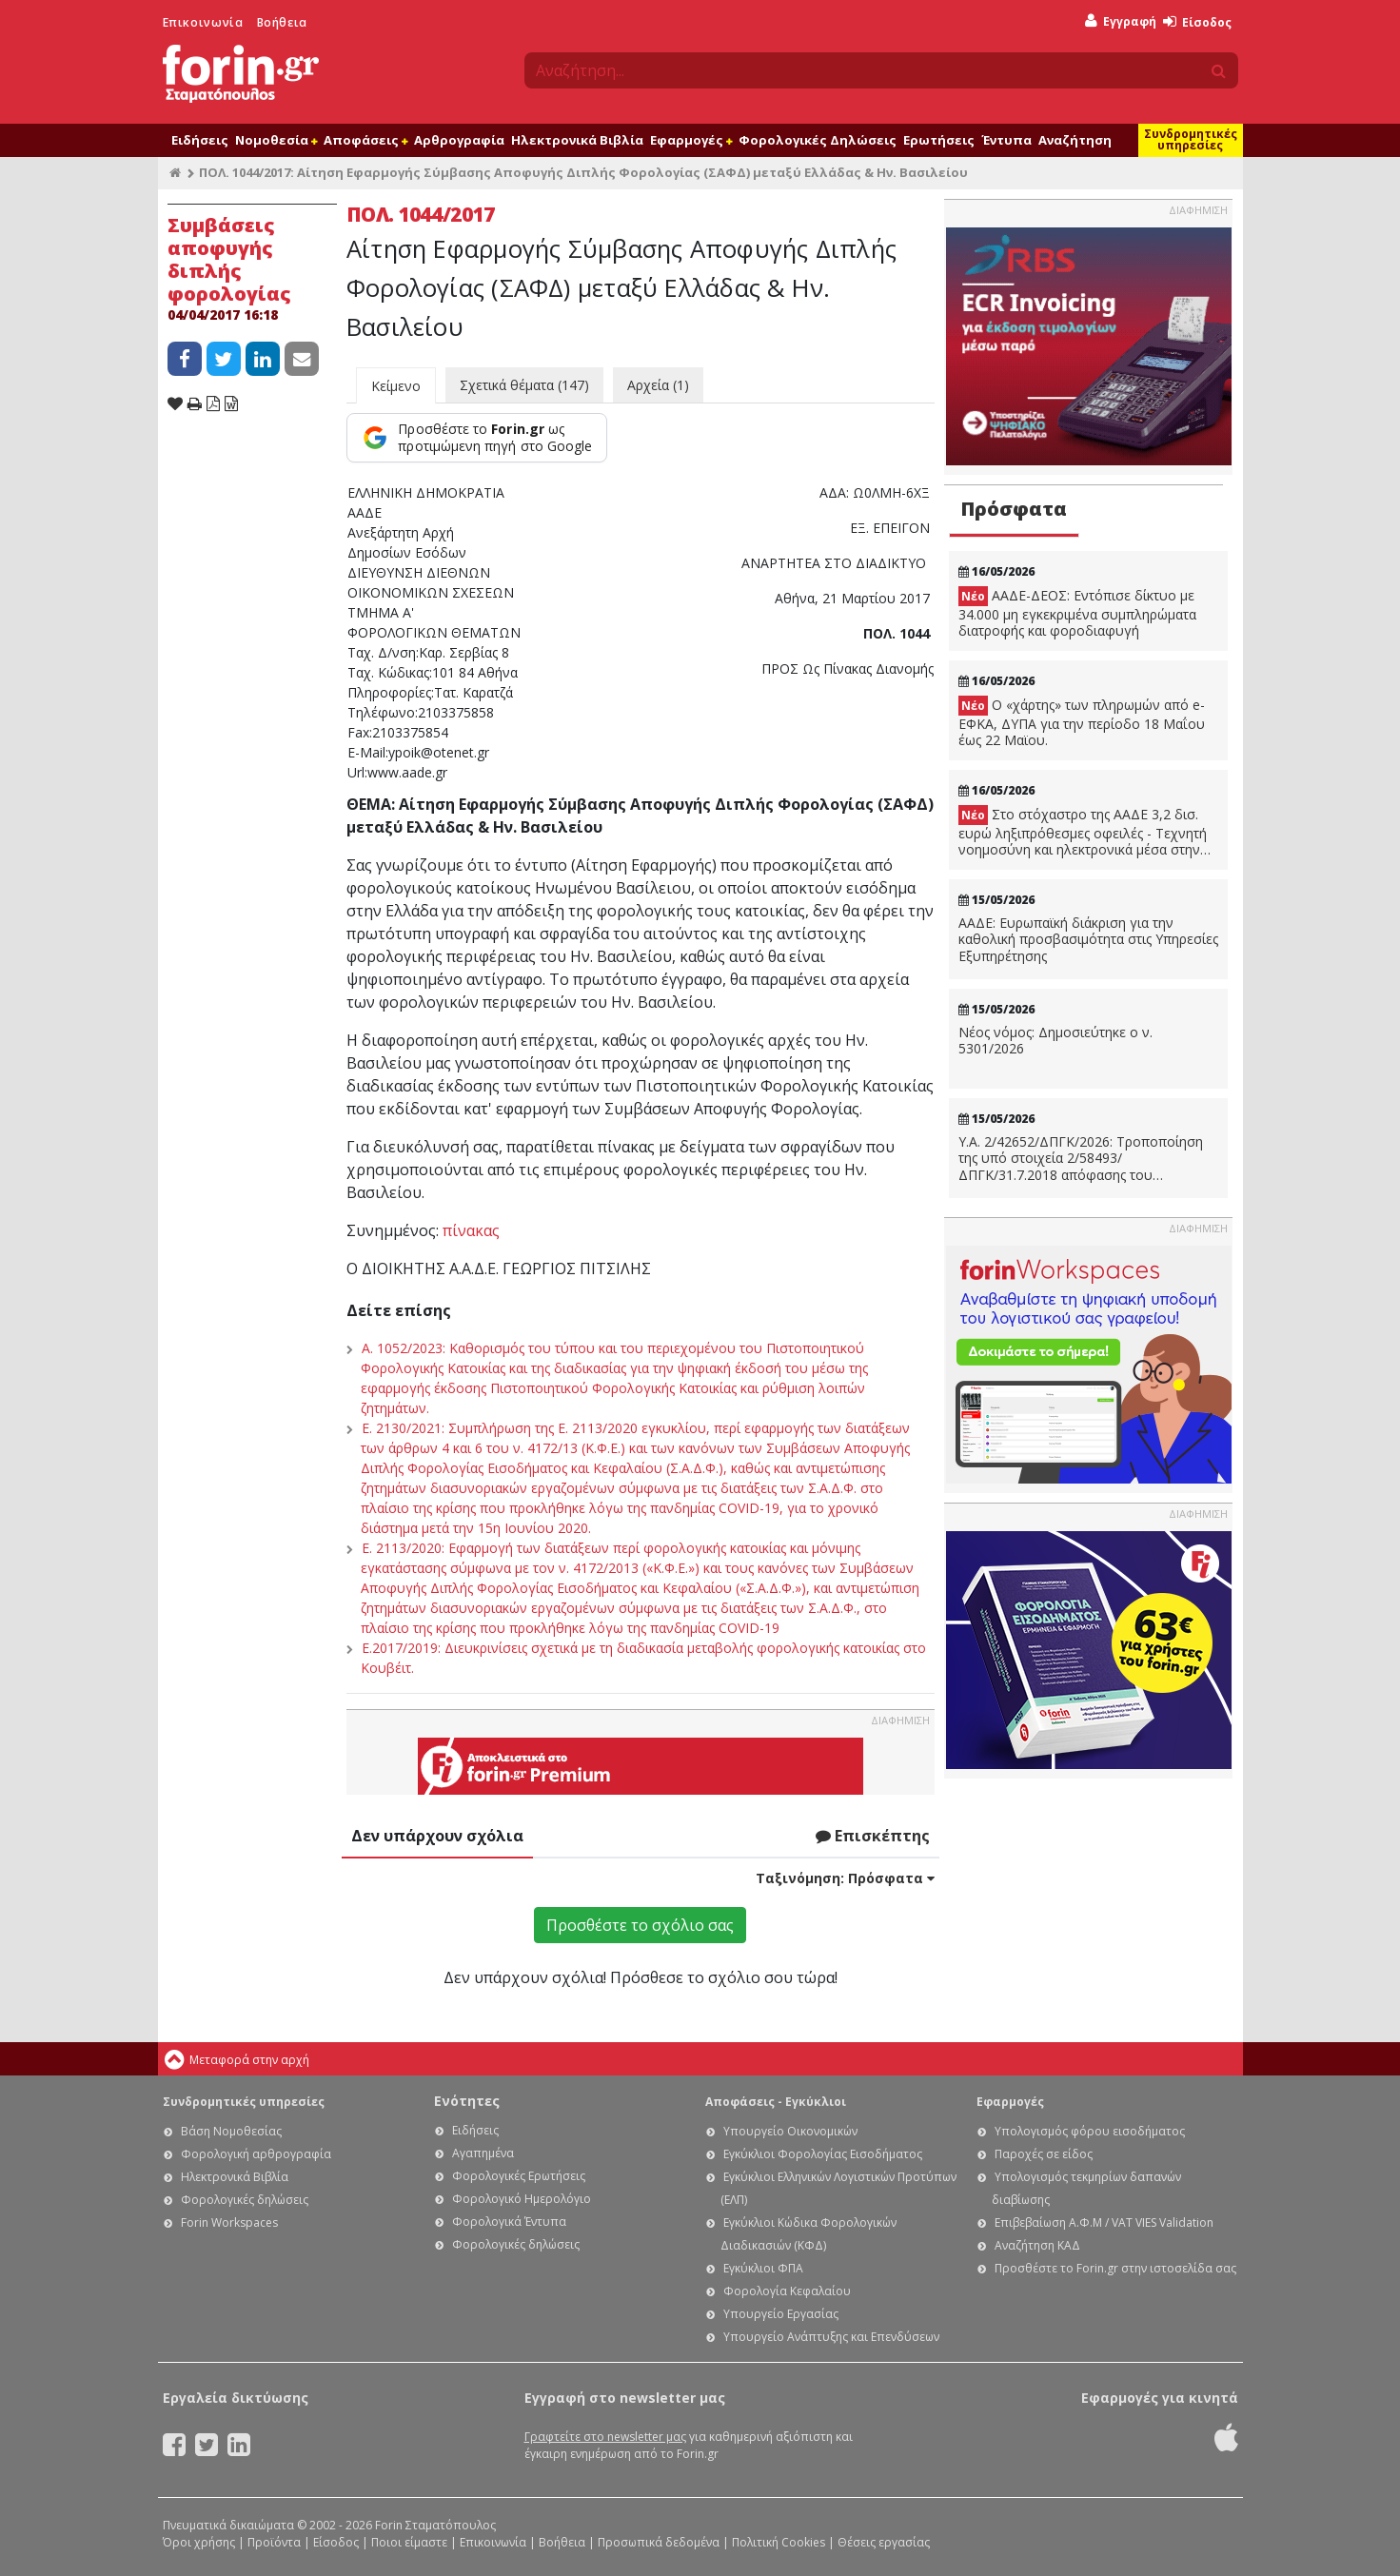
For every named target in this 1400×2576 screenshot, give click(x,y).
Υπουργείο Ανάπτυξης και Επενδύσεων (831, 2337)
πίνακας (471, 1230)
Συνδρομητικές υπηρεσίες (1190, 139)
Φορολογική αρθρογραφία (256, 2154)
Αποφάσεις (365, 139)
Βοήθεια (282, 22)
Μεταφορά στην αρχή (249, 2060)
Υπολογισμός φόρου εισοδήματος (1090, 2131)
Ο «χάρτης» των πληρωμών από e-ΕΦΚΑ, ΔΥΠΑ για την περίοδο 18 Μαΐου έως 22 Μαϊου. (1081, 722)
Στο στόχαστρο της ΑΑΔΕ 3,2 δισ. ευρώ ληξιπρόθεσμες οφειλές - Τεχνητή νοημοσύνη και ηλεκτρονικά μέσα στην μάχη (1082, 831)
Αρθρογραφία (459, 139)
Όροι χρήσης (199, 2542)
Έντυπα (1006, 139)
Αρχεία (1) (658, 385)
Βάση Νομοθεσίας (231, 2131)
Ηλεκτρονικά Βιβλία (577, 139)
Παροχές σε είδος (1044, 2154)
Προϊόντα (274, 2542)
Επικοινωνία (203, 22)
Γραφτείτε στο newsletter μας (605, 2437)
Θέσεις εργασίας (884, 2542)
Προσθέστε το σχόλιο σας (640, 1925)
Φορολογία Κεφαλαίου (787, 2291)
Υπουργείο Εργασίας (780, 2314)
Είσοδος (1197, 22)
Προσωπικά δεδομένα (659, 2542)
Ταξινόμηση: (845, 1878)
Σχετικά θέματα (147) (524, 385)
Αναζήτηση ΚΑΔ (1037, 2245)
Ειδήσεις (199, 139)
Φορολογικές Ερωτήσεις (518, 2176)
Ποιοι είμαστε (409, 2542)
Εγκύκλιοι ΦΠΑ (763, 2268)
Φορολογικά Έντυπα (509, 2221)
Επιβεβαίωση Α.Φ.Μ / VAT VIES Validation (1104, 2222)
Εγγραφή (1120, 21)
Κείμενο (396, 386)
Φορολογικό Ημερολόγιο (521, 2199)
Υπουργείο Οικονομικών (790, 2131)
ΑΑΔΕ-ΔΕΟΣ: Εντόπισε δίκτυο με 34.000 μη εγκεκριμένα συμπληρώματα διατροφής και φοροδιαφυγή (1077, 612)
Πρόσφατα (1013, 508)
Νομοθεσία (276, 139)
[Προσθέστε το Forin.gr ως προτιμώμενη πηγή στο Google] (477, 437)
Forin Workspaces (229, 2222)
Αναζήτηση (1075, 139)
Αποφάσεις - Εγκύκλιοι (775, 2102)
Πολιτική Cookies (778, 2542)
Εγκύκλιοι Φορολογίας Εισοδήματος (822, 2154)
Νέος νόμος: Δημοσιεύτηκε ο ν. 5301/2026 (1055, 1040)
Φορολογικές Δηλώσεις (818, 139)
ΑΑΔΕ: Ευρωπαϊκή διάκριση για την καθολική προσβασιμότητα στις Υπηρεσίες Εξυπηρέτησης (1088, 939)
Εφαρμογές (691, 139)
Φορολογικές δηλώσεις (244, 2200)
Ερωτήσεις (939, 139)
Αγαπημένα (483, 2153)
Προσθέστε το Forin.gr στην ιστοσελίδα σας (1115, 2268)
